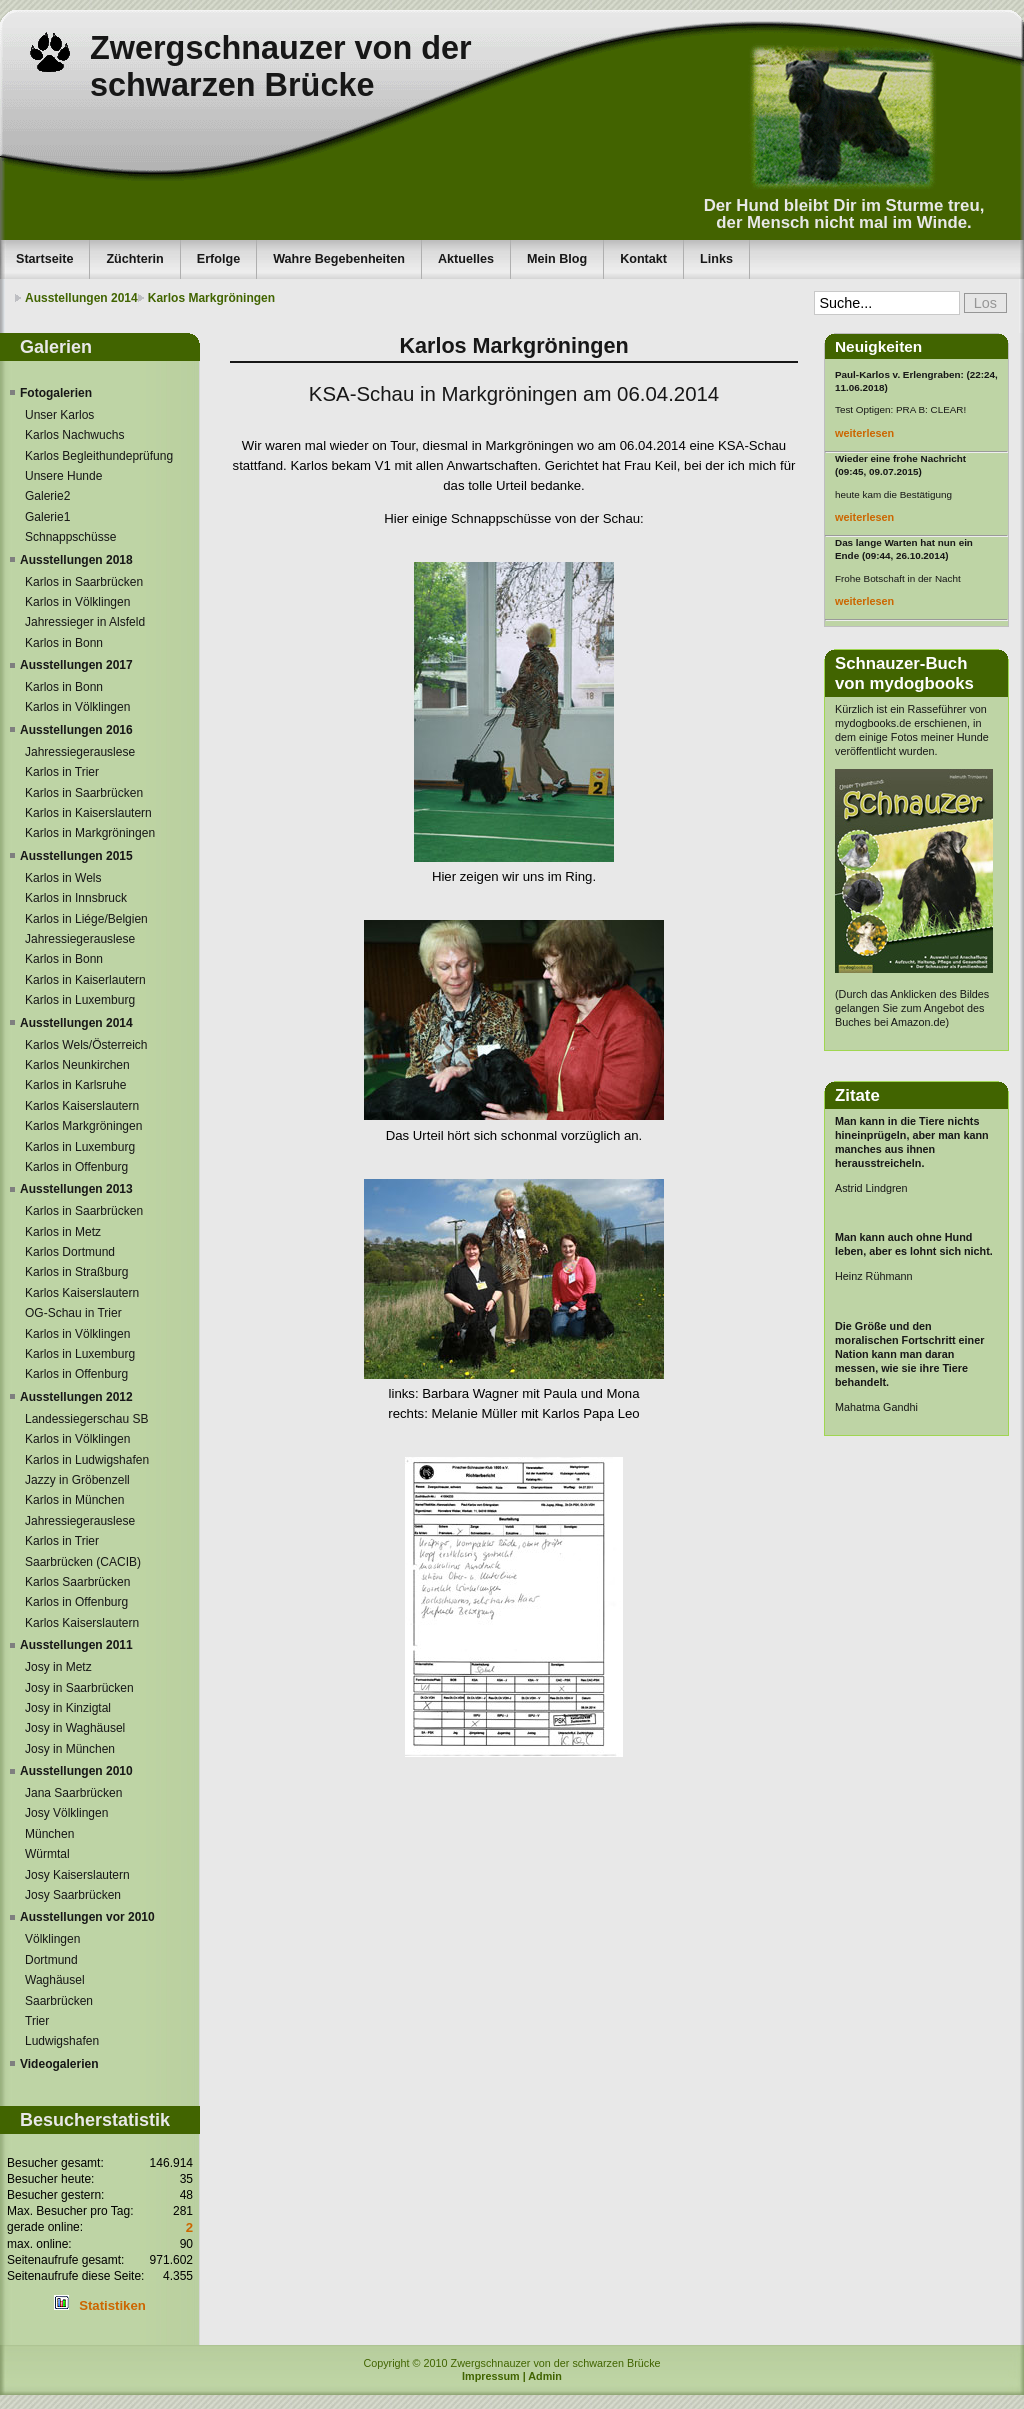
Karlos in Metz (63, 1232)
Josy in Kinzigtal (68, 1708)
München (49, 1834)
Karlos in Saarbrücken (84, 582)
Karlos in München (74, 1500)
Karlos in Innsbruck (76, 898)
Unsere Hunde (63, 476)
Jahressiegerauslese (80, 752)
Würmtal (47, 1854)
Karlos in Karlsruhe (75, 1085)
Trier (37, 2021)
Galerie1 (47, 517)
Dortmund (51, 1960)
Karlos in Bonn (64, 643)
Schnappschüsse (70, 537)
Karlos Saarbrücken (77, 1582)
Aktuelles (466, 259)
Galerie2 (47, 496)
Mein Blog (557, 259)
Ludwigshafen (62, 2041)
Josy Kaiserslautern (77, 1875)
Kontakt (643, 259)
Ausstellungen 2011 (76, 1645)
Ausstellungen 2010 (76, 1771)
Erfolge (218, 259)
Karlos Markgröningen (211, 298)
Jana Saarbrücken (73, 1793)
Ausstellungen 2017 (76, 665)
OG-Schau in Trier (73, 1313)
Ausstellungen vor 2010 (87, 1917)
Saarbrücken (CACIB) (83, 1562)
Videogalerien (59, 2064)
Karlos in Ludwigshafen (87, 1460)
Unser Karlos (59, 415)
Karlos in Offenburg (76, 1167)
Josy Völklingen (66, 1813)
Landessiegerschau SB (86, 1419)
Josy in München (70, 1749)
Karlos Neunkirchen (77, 1065)
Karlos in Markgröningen (90, 833)
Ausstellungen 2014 (81, 298)
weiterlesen (864, 433)
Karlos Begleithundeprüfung (99, 456)
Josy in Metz (58, 1667)
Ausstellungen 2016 (76, 730)
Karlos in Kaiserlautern (85, 980)
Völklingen (52, 1939)
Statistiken (112, 2305)
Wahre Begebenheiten (339, 259)
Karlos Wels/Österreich (86, 1045)
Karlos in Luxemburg (80, 1000)
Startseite (44, 259)
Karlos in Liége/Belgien (86, 919)
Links (716, 259)
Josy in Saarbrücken (79, 1688)
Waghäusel (55, 1980)
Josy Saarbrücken (73, 1895)
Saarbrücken (59, 2001)
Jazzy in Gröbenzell (77, 1480)
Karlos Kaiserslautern (82, 1106)
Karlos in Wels (63, 878)
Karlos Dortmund (70, 1252)
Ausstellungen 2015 (76, 856)
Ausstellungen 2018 (76, 560)
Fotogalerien (56, 393)
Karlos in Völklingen (77, 602)
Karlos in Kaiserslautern (88, 813)
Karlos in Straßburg (76, 1272)
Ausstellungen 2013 (76, 1189)
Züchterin (134, 259)
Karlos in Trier (62, 772)
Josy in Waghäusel (75, 1728)
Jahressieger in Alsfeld (85, 622)
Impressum (491, 2376)
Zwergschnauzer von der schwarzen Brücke (281, 66)
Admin (545, 2376)
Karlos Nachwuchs (74, 435)
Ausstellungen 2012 (76, 1397)
